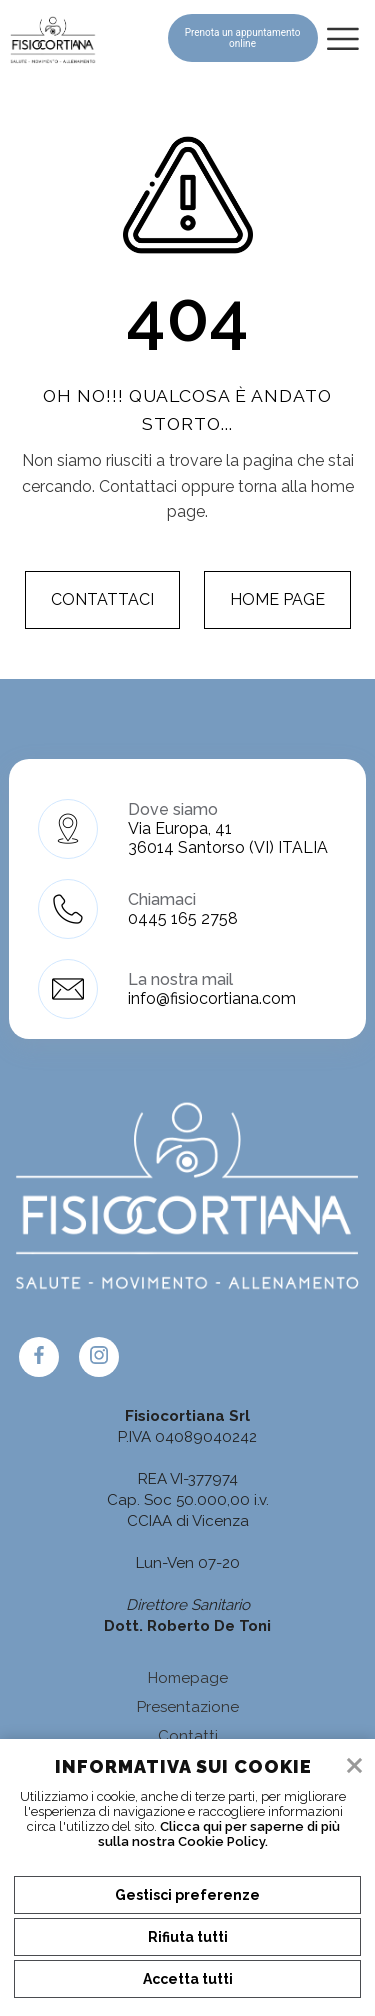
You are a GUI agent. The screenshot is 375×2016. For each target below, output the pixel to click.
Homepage (188, 1678)
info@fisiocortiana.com (212, 998)
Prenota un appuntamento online (243, 38)
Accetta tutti (188, 1979)
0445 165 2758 (183, 918)
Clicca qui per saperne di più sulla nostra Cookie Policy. (219, 1834)
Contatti (188, 1736)
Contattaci (102, 599)
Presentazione (188, 1707)
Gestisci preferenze (187, 1895)
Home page (277, 599)
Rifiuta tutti (188, 1937)
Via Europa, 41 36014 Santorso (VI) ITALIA (228, 838)
